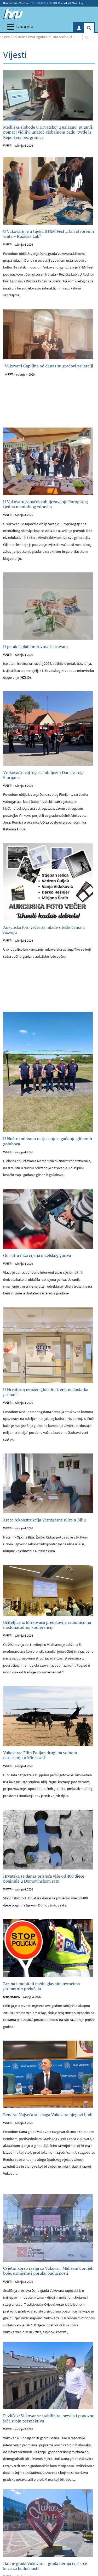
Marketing (76, 3)
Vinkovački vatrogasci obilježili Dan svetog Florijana (43, 775)
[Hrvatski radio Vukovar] (13, 14)
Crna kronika (11, 1996)
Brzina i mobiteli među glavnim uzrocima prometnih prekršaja (41, 1986)
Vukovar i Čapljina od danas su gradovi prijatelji (49, 366)
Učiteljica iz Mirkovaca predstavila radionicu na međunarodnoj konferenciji (47, 1625)
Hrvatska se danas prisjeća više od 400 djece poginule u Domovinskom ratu (43, 1879)
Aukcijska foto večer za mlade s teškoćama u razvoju (44, 930)
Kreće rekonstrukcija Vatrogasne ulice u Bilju (44, 1520)
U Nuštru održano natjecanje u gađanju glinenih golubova (47, 1141)
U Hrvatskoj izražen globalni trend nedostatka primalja (45, 1392)
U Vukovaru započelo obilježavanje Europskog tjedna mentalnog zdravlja (45, 504)
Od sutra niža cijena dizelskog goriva (37, 1255)
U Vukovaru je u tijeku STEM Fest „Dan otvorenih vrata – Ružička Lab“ (48, 234)
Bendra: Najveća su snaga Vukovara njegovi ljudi (48, 2114)
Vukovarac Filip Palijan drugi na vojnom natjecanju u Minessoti (40, 1755)
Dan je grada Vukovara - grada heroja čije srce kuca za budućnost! (45, 2566)
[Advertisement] (49, 407)
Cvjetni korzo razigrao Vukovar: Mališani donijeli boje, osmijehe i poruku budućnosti (48, 2271)
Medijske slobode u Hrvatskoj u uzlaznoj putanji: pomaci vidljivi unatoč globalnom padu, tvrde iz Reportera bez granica (48, 132)
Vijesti (7, 145)
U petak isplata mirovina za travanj (35, 646)
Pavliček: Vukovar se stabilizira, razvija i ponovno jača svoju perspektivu (48, 2418)
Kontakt (60, 3)
